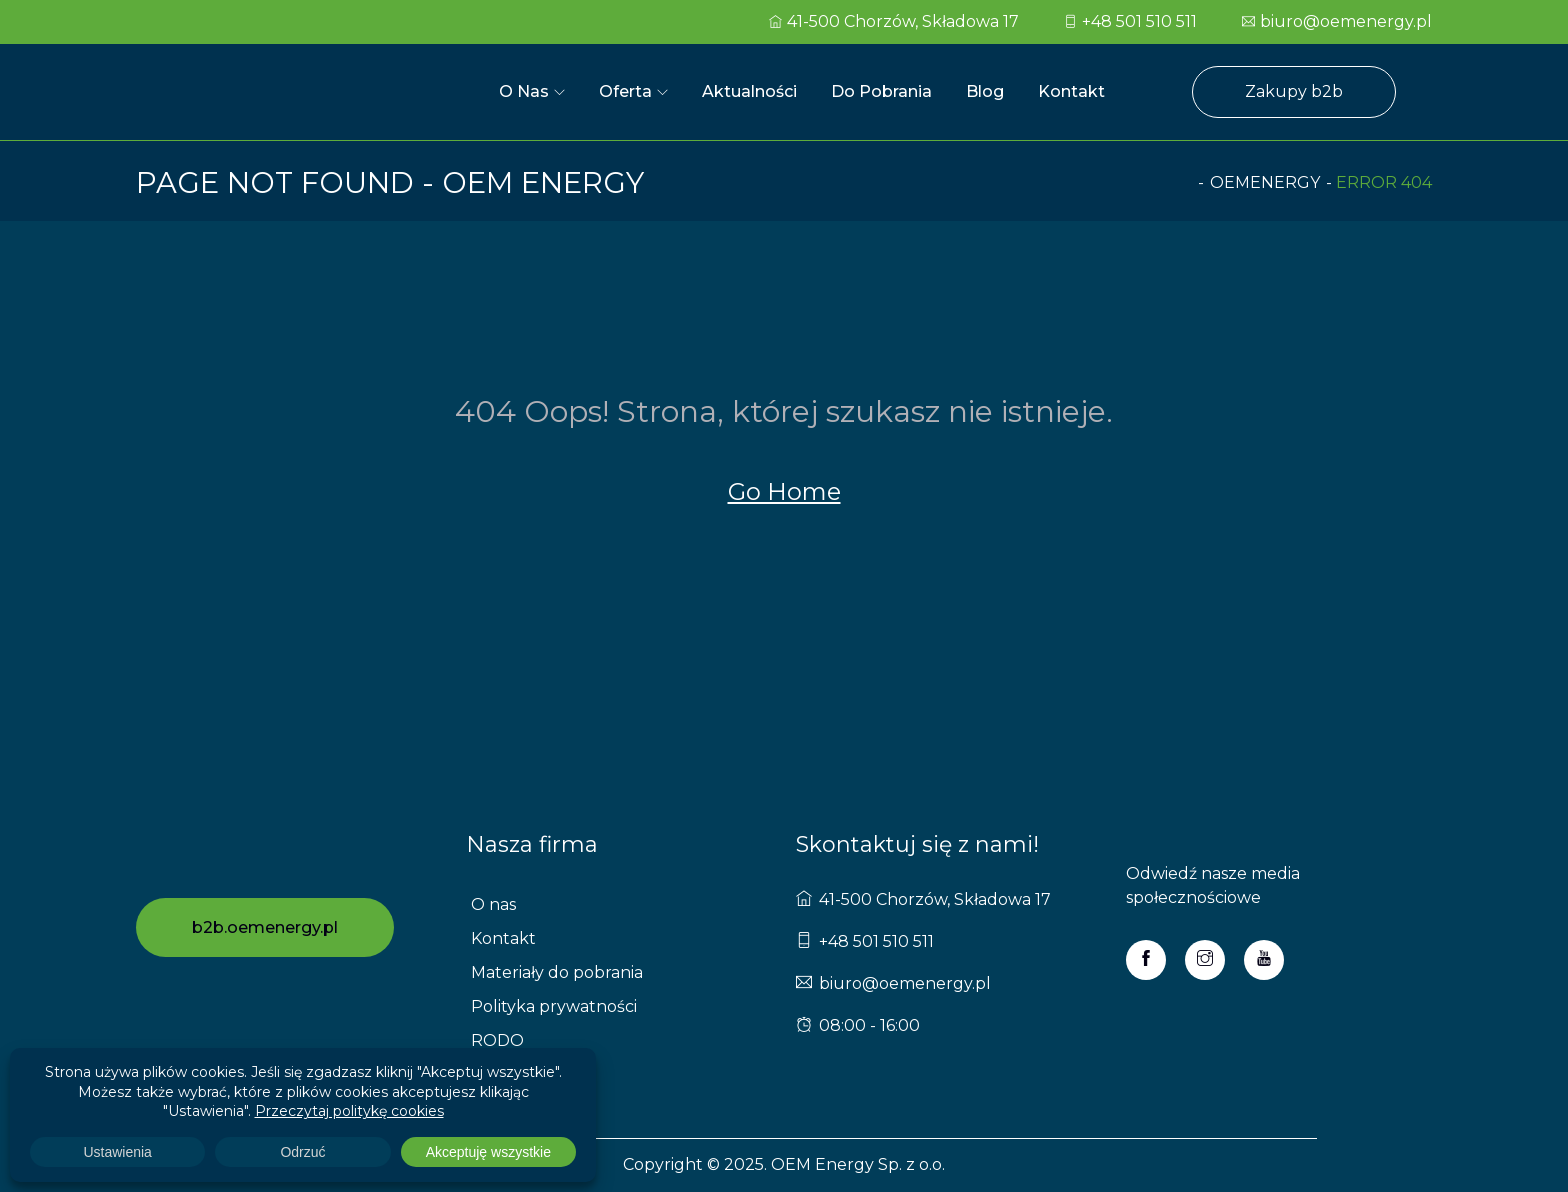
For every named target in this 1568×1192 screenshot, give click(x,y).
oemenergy (1265, 182)
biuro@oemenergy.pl (1337, 21)
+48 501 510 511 (1130, 21)
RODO (497, 1040)
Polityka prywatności (554, 1006)
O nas (524, 91)
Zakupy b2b (1294, 91)
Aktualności (749, 91)
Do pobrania (881, 91)
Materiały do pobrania (557, 972)
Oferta (625, 91)
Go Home (784, 491)
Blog (985, 91)
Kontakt (1071, 91)
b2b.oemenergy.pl (265, 927)
